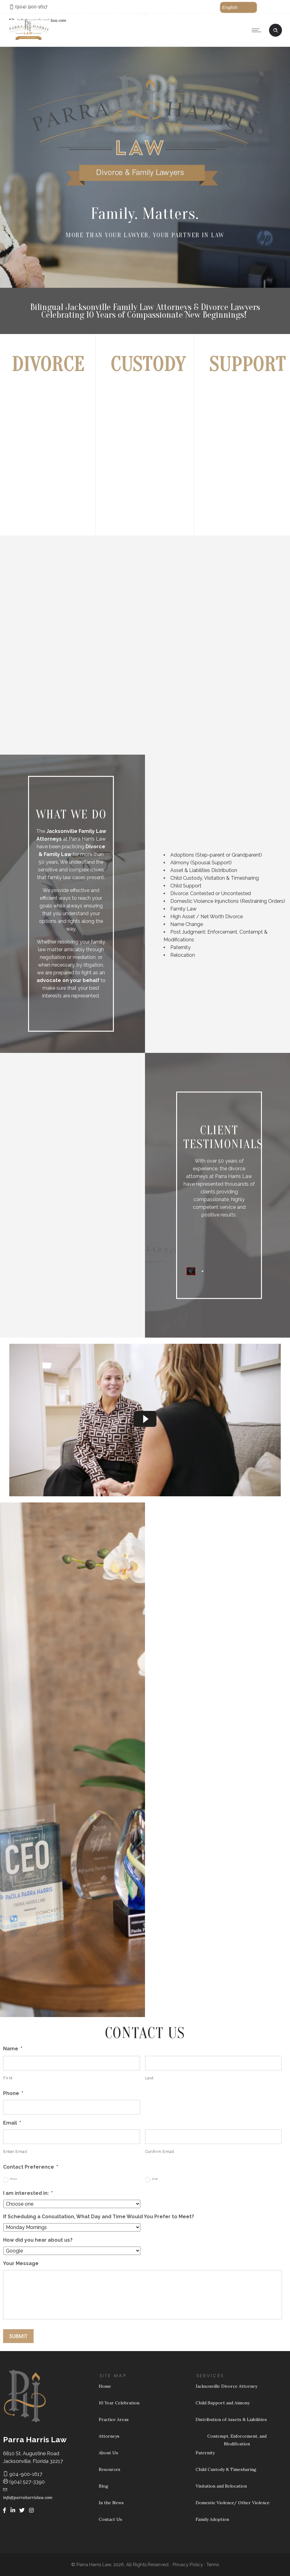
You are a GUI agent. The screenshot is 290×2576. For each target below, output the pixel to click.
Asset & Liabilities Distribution (203, 870)
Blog (103, 2486)
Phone (13, 2093)
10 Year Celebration (119, 2403)
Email (12, 2123)
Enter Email (15, 2151)
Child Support (185, 886)
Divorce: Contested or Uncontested (210, 893)
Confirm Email (160, 2151)
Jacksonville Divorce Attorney (226, 2386)
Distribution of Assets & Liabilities (231, 2419)
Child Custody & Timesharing (226, 2469)
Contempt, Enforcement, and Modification (237, 2440)
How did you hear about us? (37, 2240)
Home (105, 2386)
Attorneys (109, 2436)
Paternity (180, 947)
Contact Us (110, 2519)
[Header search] (275, 29)
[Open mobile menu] (258, 30)
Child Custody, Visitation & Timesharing (214, 878)
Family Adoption (212, 2519)
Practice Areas (114, 2419)
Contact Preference (30, 2167)
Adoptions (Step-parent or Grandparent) (216, 855)
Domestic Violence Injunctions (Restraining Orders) (227, 901)
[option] (70, 1138)
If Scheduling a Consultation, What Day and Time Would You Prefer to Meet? (98, 2216)
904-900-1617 (22, 2474)
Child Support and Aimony (223, 2403)
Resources (109, 2469)
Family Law (183, 909)
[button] (239, 7)
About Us (108, 2453)
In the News (111, 2502)
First (7, 2078)
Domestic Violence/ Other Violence (233, 2502)
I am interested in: (28, 2193)
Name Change (186, 924)
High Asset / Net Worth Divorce (206, 916)
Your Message (21, 2263)
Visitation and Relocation (221, 2486)
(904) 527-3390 (24, 2482)
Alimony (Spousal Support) (201, 863)
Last (149, 2078)
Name (12, 2049)
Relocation (182, 955)
